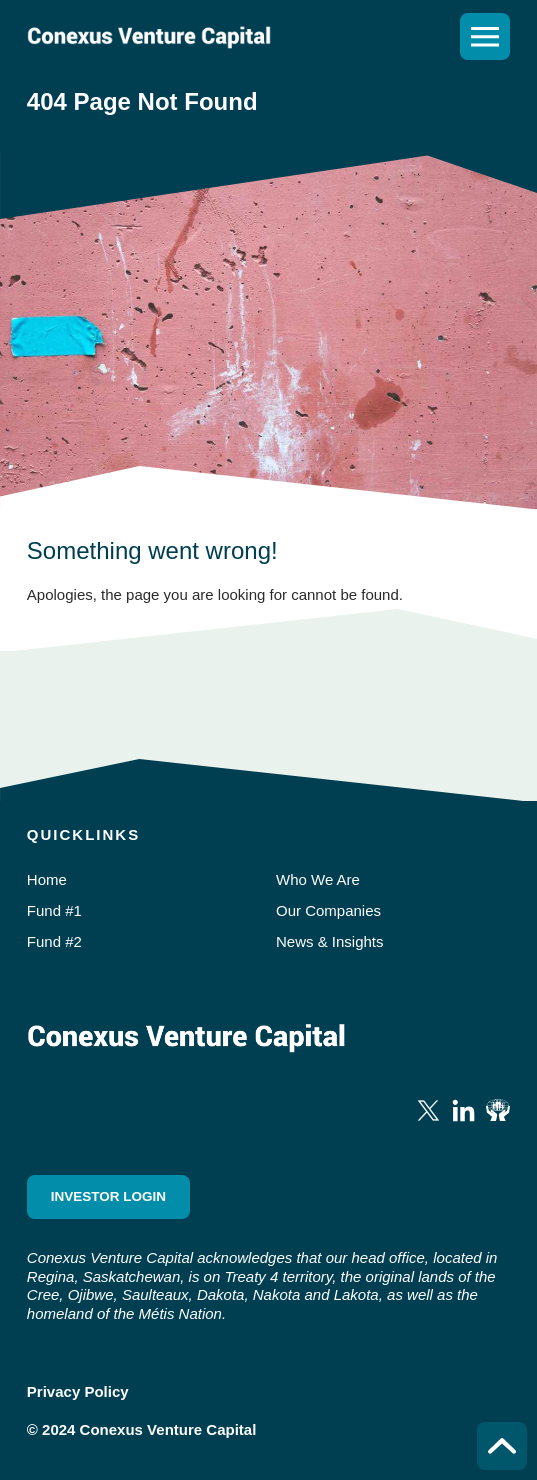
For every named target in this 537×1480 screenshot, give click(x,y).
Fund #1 (54, 910)
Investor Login (108, 1196)
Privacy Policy (78, 1391)
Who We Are (318, 879)
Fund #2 (54, 941)
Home (47, 879)
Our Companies (328, 910)
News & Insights (330, 941)
